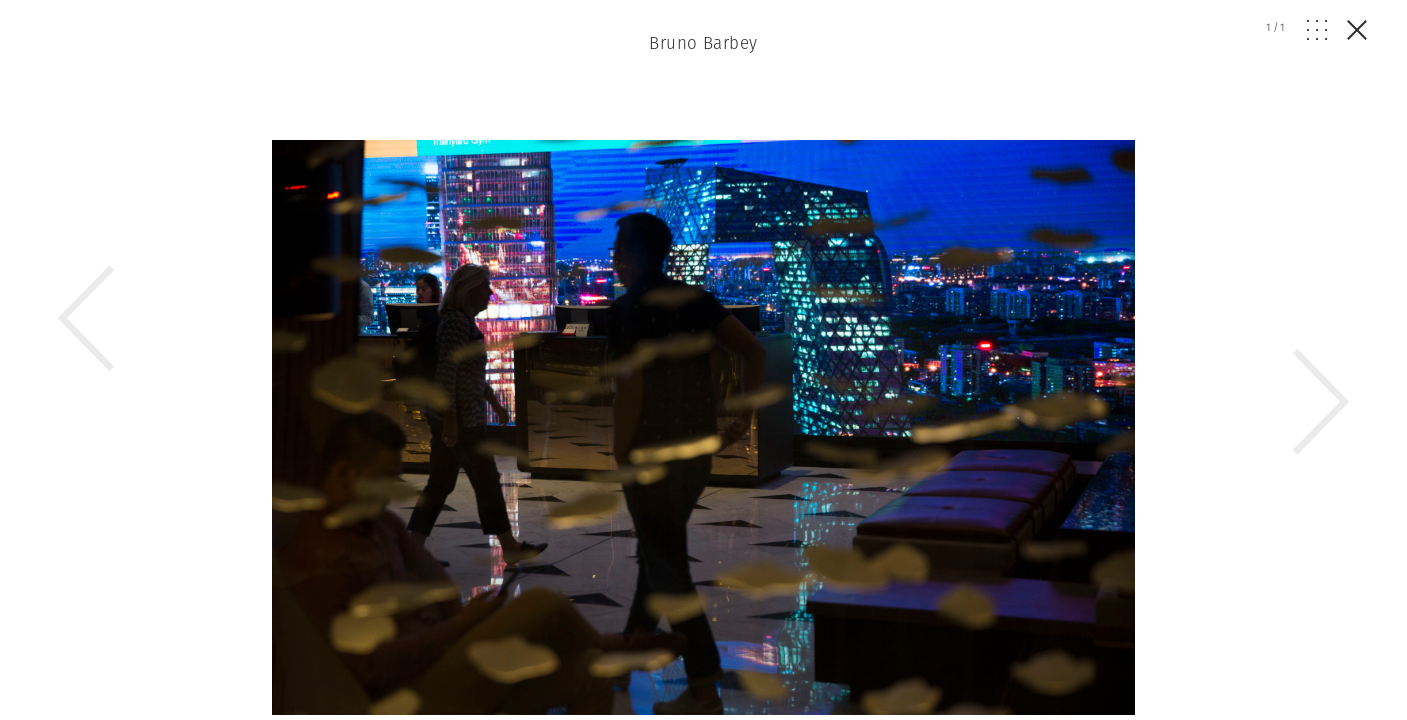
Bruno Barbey (703, 43)
